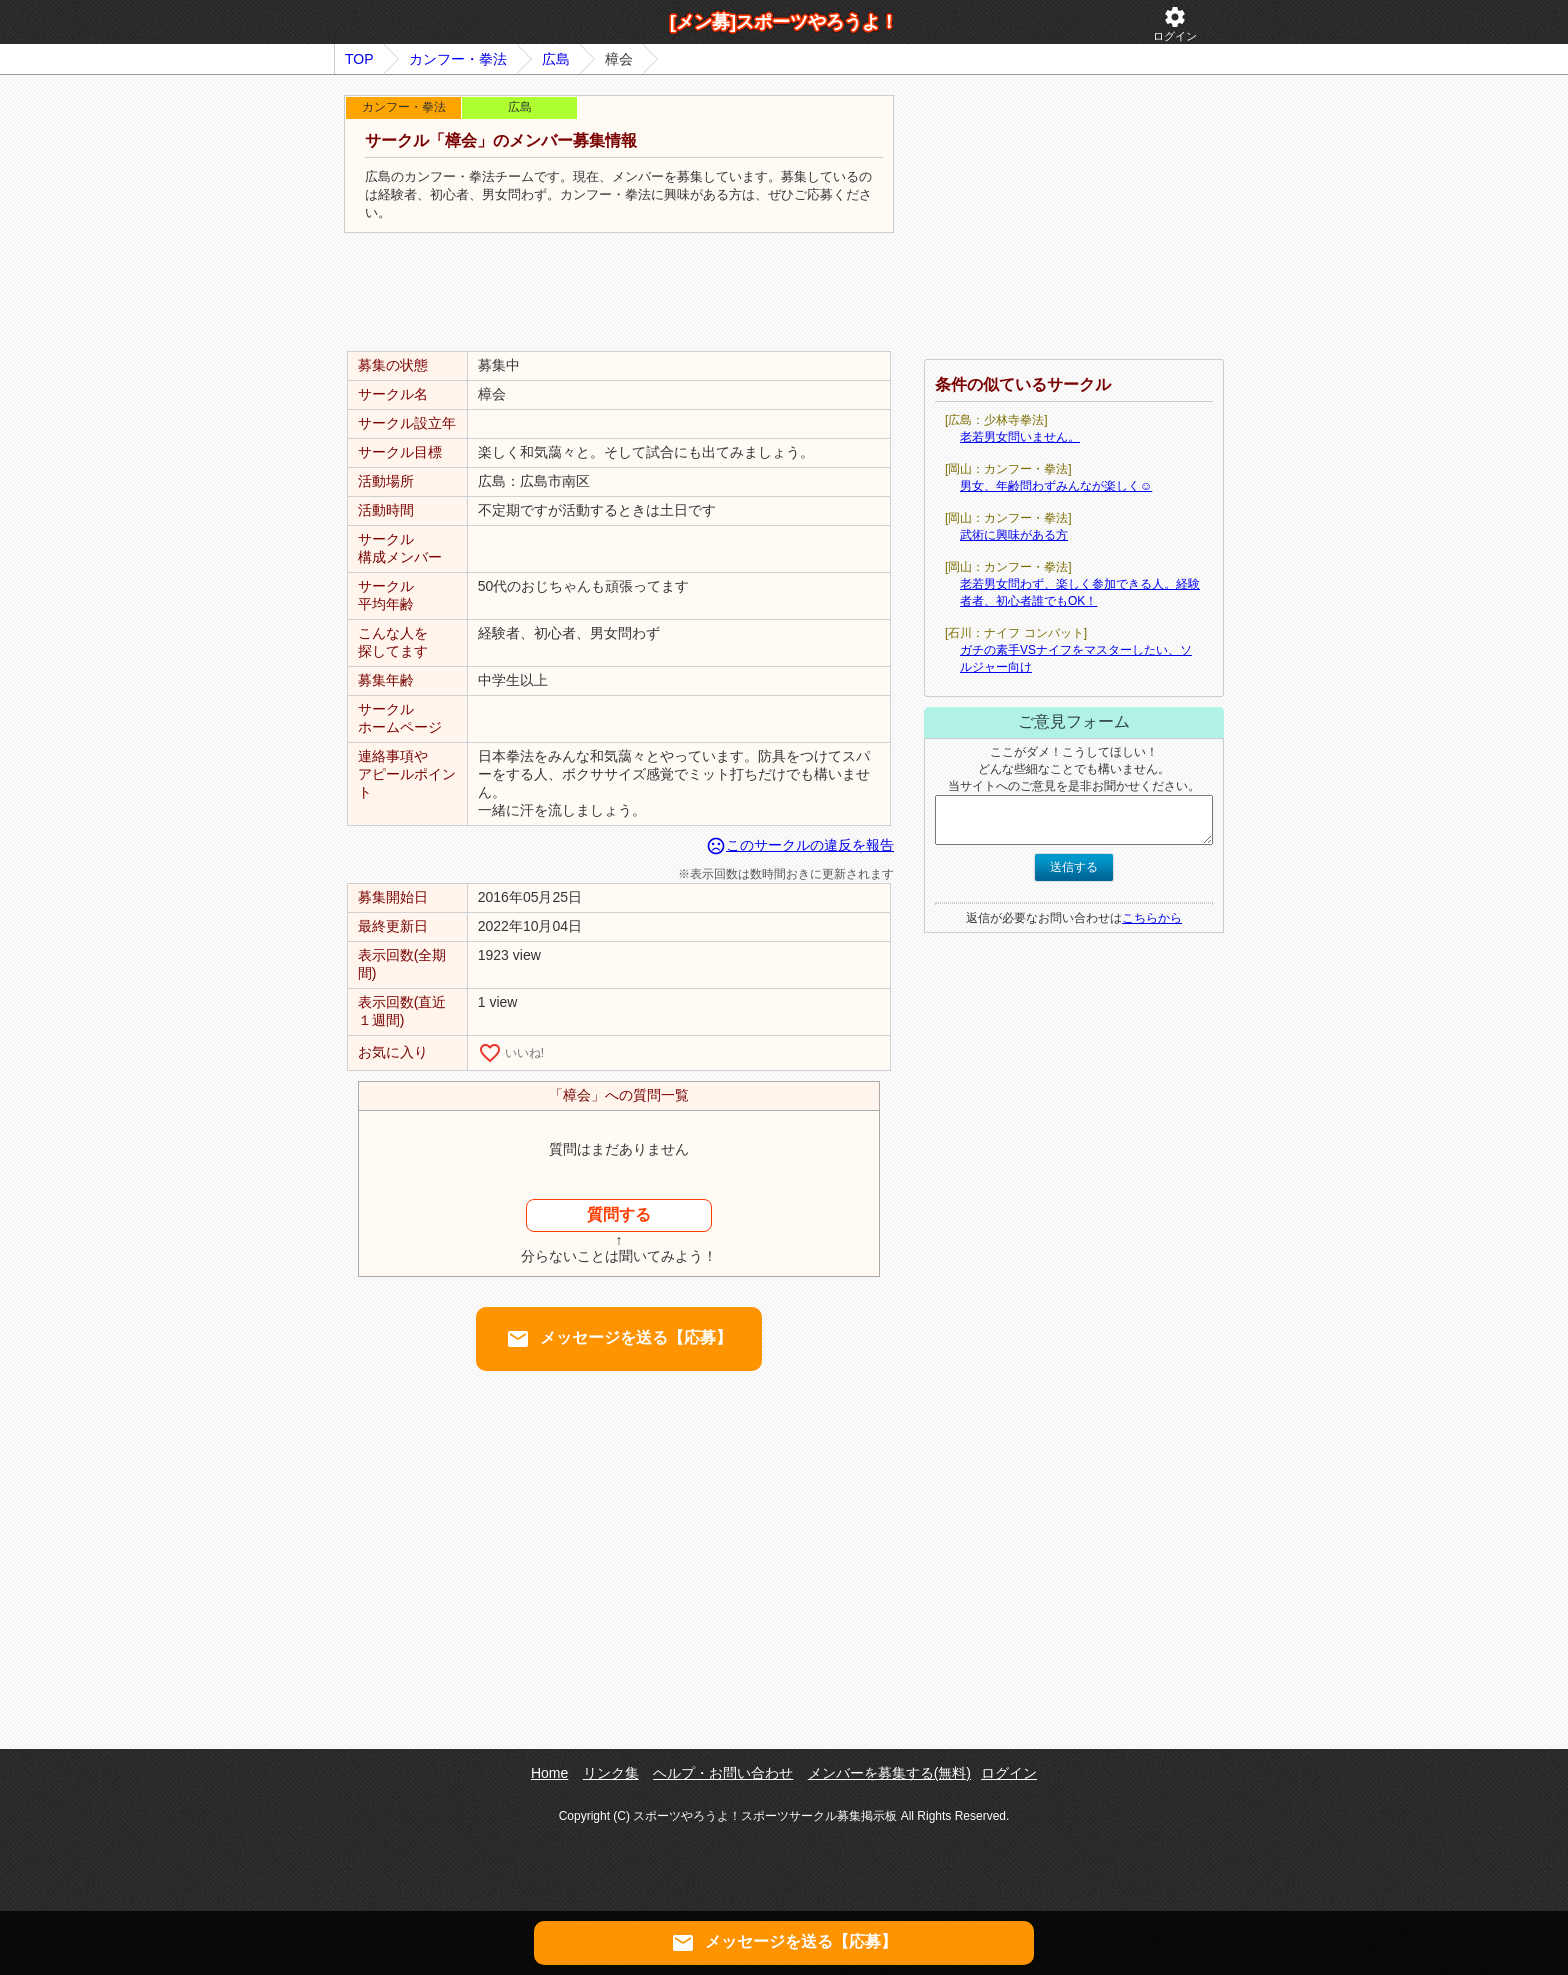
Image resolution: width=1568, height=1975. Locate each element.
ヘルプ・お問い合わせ (723, 1773)
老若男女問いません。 (1020, 437)
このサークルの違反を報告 (800, 845)
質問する (619, 1214)
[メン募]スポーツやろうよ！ (784, 22)
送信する (1074, 867)
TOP (359, 59)
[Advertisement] (619, 293)
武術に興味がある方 (1014, 535)
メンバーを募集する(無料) (889, 1773)
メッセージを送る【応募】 (619, 1339)
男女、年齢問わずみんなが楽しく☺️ (1056, 486)
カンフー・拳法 (458, 59)
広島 (556, 59)
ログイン (1175, 23)
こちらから (1152, 918)
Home (549, 1773)
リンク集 (611, 1773)
